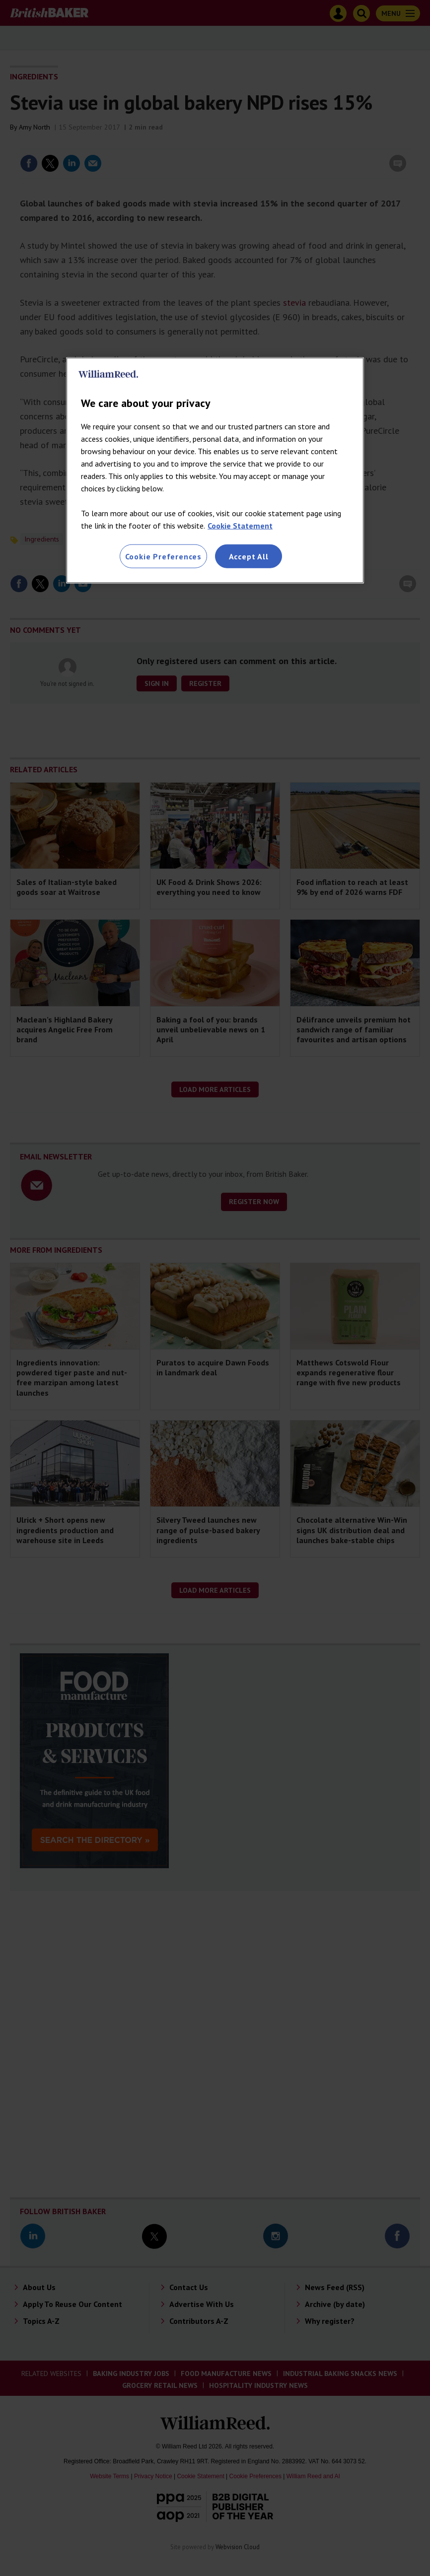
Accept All (249, 556)
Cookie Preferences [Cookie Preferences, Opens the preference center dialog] (163, 556)
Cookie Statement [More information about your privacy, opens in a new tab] (240, 525)
